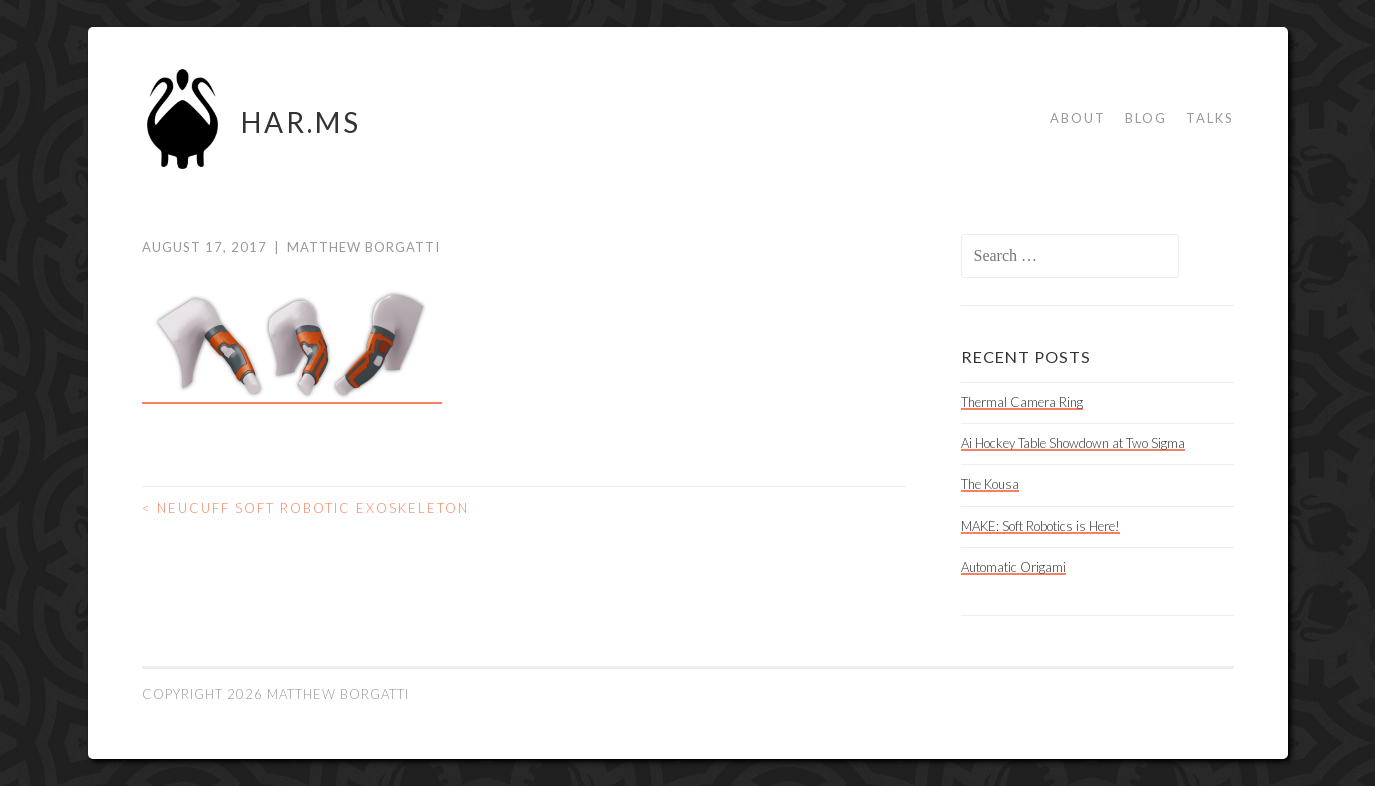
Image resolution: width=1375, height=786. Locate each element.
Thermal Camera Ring (1022, 402)
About (1078, 118)
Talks (1210, 118)
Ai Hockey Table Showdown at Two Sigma (1073, 443)
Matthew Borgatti (363, 247)
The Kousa (990, 484)
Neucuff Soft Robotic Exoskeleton (305, 508)
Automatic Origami (1013, 567)
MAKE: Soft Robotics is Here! (1040, 526)
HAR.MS (301, 122)
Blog (1146, 118)
